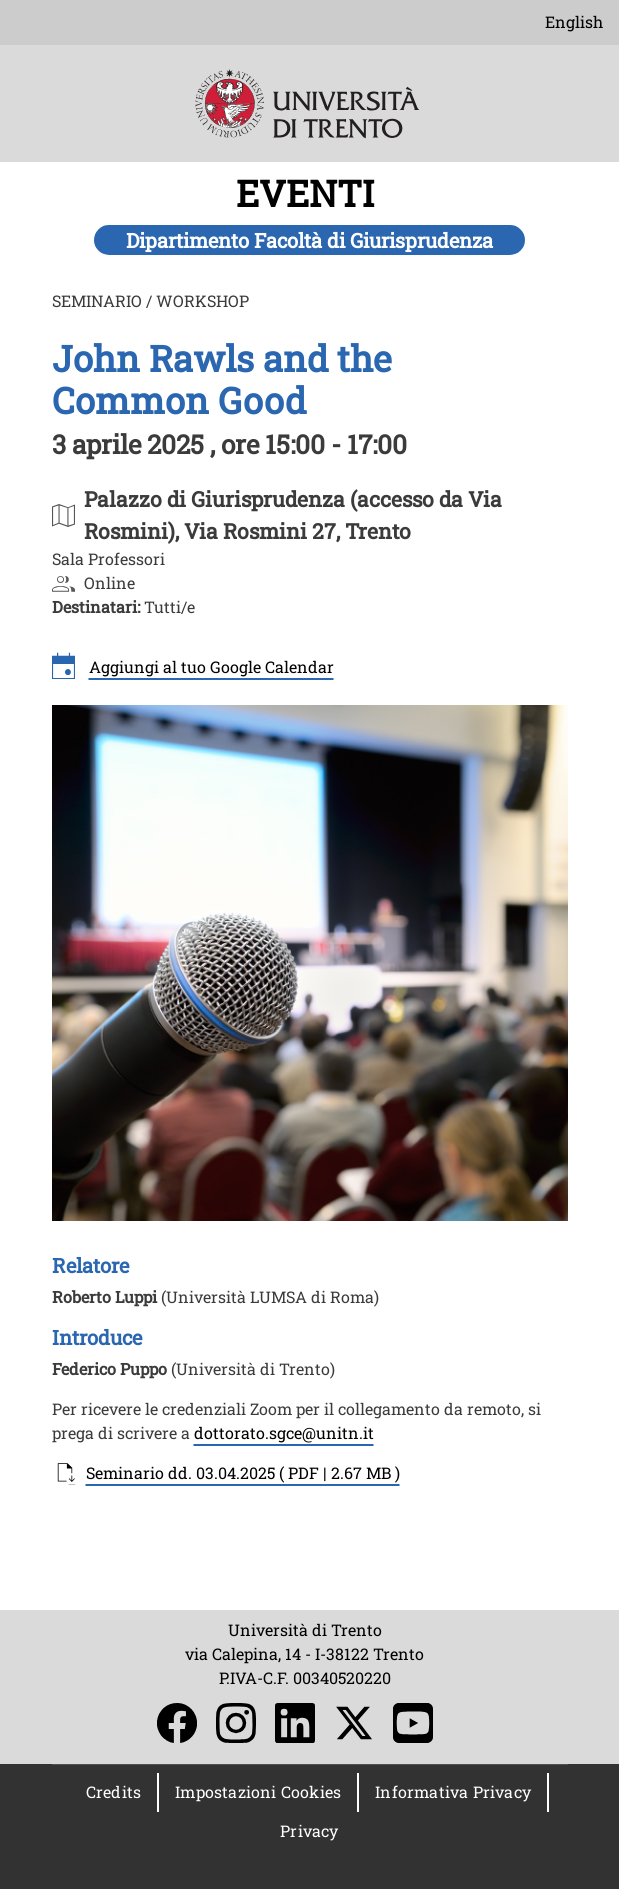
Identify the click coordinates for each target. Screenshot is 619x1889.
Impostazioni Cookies (258, 1791)
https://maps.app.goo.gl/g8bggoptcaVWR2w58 (247, 514)
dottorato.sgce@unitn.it (284, 1432)
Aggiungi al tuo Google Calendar (211, 666)
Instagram (236, 1723)
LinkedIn (295, 1723)
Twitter (354, 1723)
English (574, 21)
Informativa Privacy (453, 1791)
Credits (113, 1791)
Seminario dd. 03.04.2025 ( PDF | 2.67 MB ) (243, 1472)
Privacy (309, 1830)
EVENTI (309, 193)
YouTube (413, 1723)
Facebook (177, 1723)
